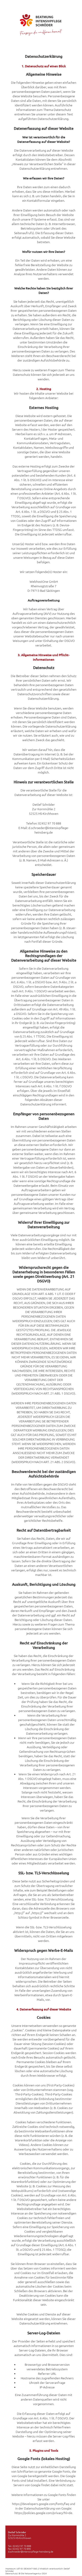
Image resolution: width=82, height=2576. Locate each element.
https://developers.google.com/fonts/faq (40, 2504)
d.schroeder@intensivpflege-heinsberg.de (30, 2551)
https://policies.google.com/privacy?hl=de (43, 2513)
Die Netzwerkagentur (31, 2573)
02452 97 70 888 (22, 2546)
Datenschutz (11, 2573)
